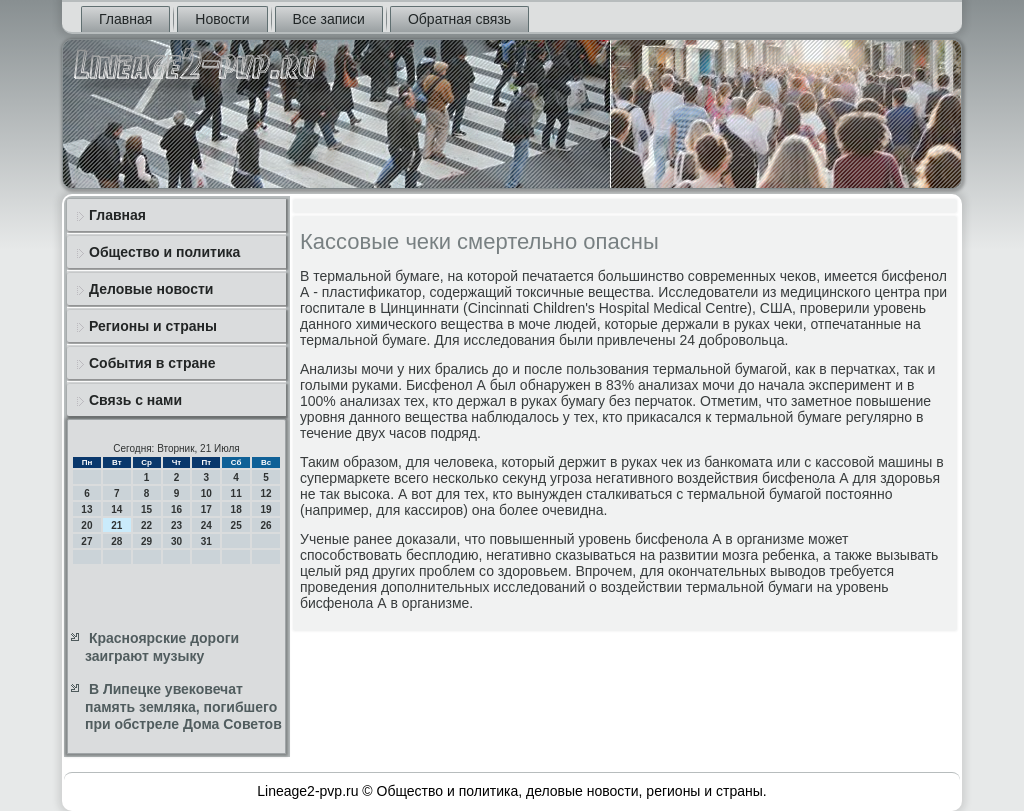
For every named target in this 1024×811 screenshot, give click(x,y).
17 (206, 509)
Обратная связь (459, 19)
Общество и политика (164, 252)
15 (146, 509)
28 (116, 541)
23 (176, 525)
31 (206, 541)
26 (265, 525)
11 (236, 493)
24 (206, 525)
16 (176, 509)
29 (146, 541)
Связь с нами (135, 400)
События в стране (152, 363)
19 (265, 509)
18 (236, 509)
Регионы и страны (153, 326)
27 (86, 541)
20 (86, 525)
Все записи (329, 19)
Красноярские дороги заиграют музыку (162, 647)
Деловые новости (151, 289)
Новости (222, 19)
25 (236, 525)
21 (116, 525)
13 (86, 509)
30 (176, 541)
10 (206, 493)
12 (265, 493)
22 (146, 525)
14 (116, 509)
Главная (125, 19)
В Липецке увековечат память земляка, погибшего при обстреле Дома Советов (183, 706)
